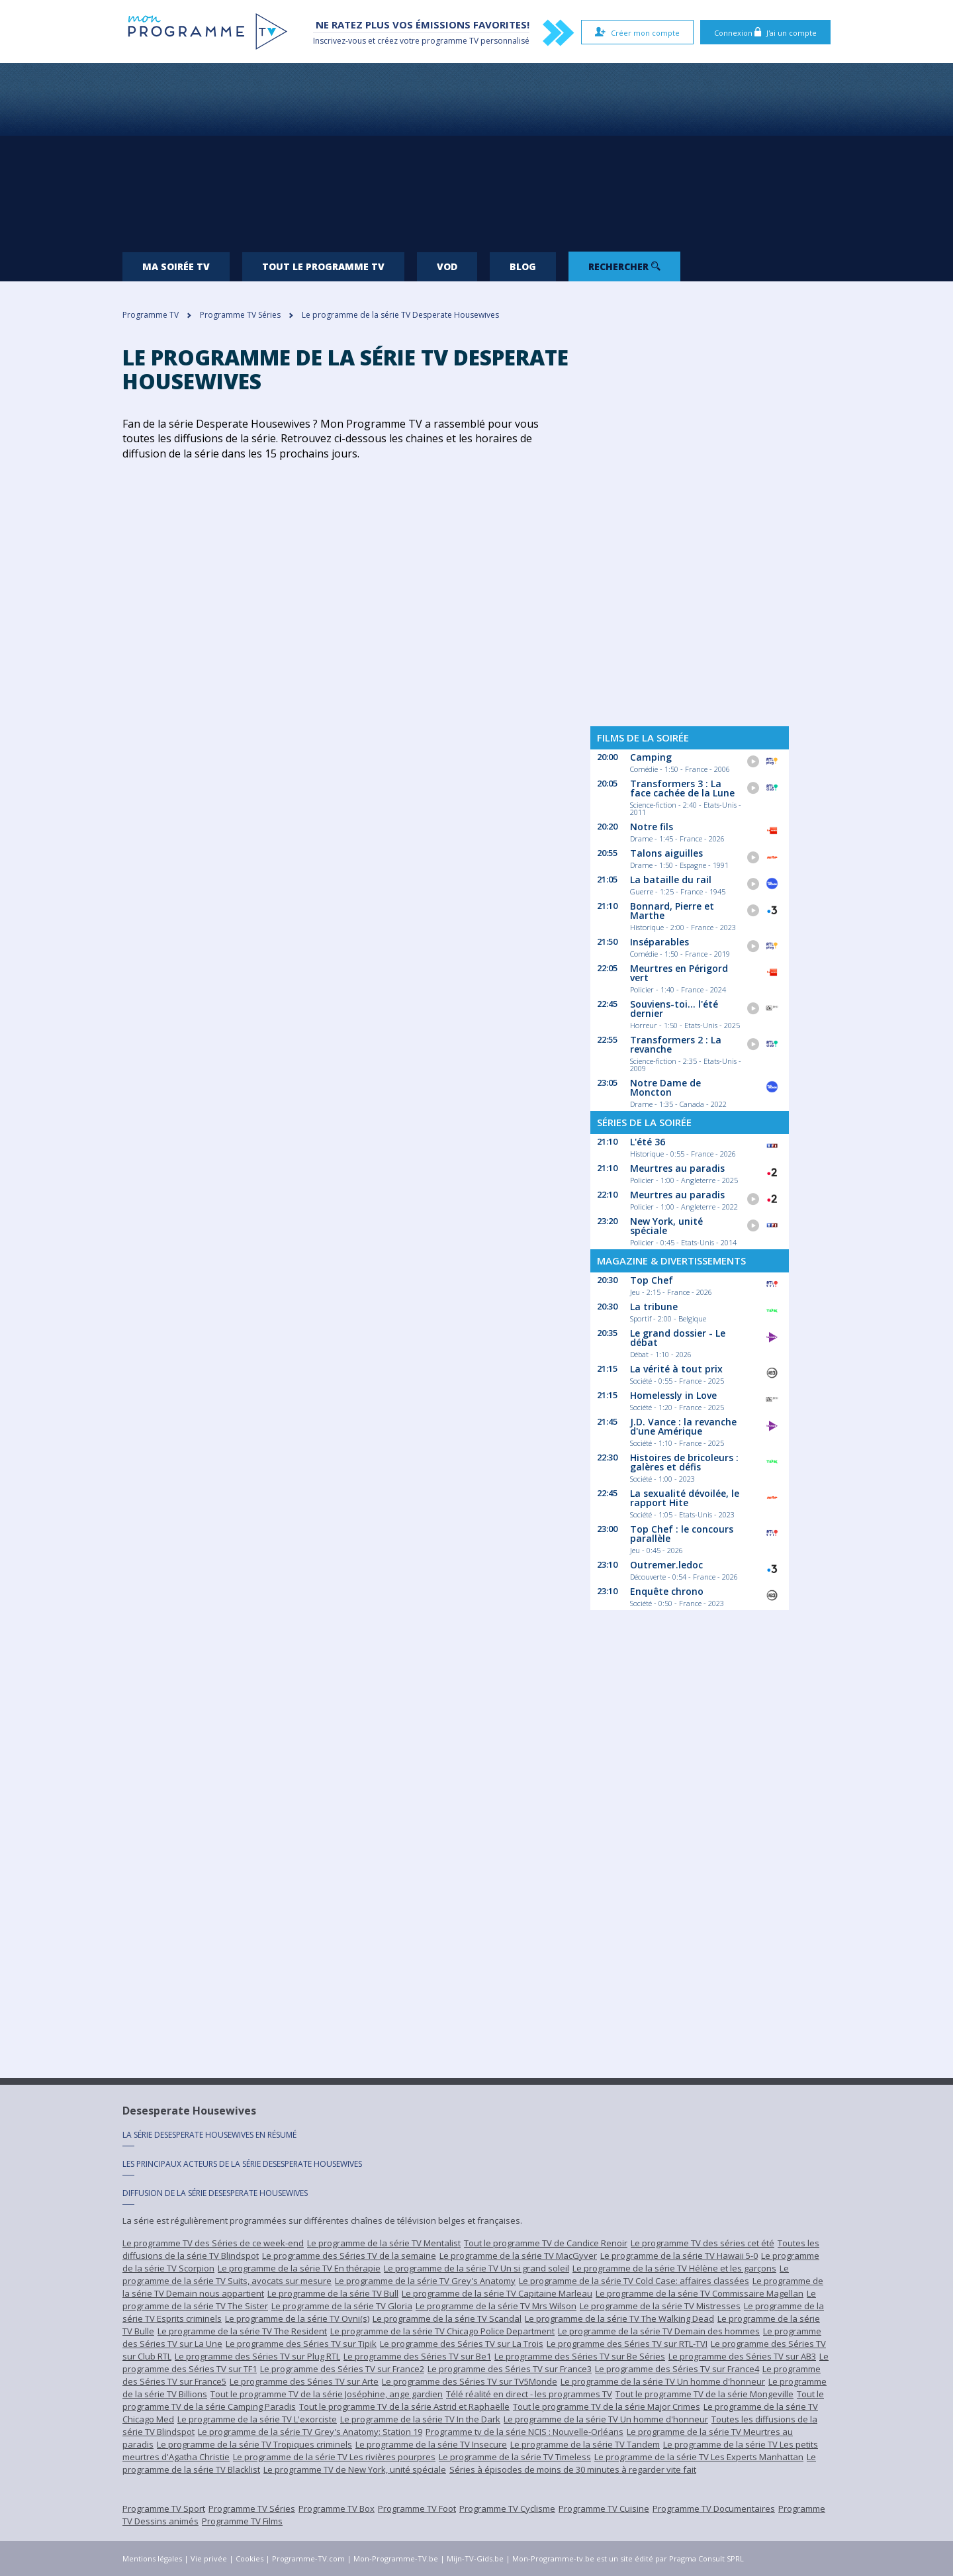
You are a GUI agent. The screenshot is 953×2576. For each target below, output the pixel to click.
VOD (447, 266)
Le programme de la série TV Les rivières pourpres (334, 2457)
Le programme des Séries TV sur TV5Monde (469, 2381)
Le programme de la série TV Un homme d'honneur (663, 2381)
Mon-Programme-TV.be (395, 2558)
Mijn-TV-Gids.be (475, 2558)
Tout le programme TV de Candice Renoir (545, 2243)
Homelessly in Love (673, 1395)
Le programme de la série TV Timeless (515, 2457)
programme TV (450, 40)
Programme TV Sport (163, 2508)
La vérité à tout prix (676, 1368)
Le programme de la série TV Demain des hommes (659, 2331)
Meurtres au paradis (677, 1168)
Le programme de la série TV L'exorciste (257, 2419)
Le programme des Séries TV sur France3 (510, 2369)
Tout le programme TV (323, 266)
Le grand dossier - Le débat (677, 1338)
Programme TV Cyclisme (507, 2508)
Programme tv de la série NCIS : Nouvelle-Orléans (524, 2432)
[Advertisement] (476, 152)
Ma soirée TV (176, 266)
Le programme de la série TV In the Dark (420, 2419)
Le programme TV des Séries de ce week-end (213, 2243)
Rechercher (624, 266)
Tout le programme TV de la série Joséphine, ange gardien (326, 2394)
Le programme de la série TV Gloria (341, 2306)
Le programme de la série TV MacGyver (518, 2256)
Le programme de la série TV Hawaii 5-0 (679, 2256)
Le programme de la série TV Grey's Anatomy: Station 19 (310, 2432)
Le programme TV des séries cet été (702, 2243)
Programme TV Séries (251, 2508)
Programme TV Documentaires (714, 2508)
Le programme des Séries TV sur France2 (342, 2369)
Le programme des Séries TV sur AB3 (742, 2356)
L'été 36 (647, 1141)
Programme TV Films (242, 2521)
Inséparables (659, 941)
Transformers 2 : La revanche (675, 1044)
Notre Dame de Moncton (665, 1087)
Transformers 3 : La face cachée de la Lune (682, 788)
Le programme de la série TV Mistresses (660, 2306)
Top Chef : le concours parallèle (681, 1534)
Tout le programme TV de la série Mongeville (704, 2394)
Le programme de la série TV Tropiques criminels (254, 2444)
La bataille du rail (670, 879)
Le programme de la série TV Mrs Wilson (496, 2306)
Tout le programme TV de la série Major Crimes (606, 2406)
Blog (523, 266)
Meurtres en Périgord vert (679, 973)
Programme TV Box (336, 2508)
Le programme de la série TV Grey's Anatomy (425, 2281)
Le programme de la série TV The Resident (242, 2331)
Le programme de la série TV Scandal (447, 2318)
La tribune (654, 1306)
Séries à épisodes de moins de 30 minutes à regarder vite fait (572, 2469)
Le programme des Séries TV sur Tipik (301, 2344)
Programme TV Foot (417, 2508)
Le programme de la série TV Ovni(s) (297, 2318)
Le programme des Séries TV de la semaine (349, 2256)
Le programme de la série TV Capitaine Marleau (497, 2293)
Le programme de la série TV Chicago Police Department (442, 2331)
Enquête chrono (666, 1591)
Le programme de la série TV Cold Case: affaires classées (634, 2281)
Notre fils (651, 826)
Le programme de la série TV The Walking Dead (619, 2318)
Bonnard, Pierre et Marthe (672, 911)
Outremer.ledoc (666, 1564)
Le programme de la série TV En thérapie (299, 2268)
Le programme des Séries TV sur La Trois (461, 2344)
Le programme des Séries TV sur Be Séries (579, 2356)
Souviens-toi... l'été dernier (674, 1009)
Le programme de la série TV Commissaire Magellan (699, 2293)
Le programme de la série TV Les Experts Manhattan (698, 2457)
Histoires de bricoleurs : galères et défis (684, 1462)
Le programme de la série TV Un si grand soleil (476, 2268)
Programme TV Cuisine (604, 2508)
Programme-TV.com (308, 2558)
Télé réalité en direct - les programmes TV (529, 2394)
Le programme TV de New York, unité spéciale (354, 2469)
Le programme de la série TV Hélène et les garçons (674, 2268)
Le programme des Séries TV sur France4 (677, 2369)
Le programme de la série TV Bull (332, 2293)
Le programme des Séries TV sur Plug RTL (257, 2356)
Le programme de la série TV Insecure (431, 2444)
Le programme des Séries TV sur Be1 (417, 2356)
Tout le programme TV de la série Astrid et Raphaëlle (404, 2406)
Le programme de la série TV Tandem (585, 2444)
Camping (651, 757)
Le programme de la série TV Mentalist (384, 2243)
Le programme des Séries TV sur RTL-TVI (627, 2344)
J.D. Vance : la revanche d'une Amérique (683, 1426)
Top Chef (651, 1280)
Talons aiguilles (666, 853)
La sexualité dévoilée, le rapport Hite (684, 1498)
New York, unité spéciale (666, 1226)
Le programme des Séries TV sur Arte (304, 2381)
